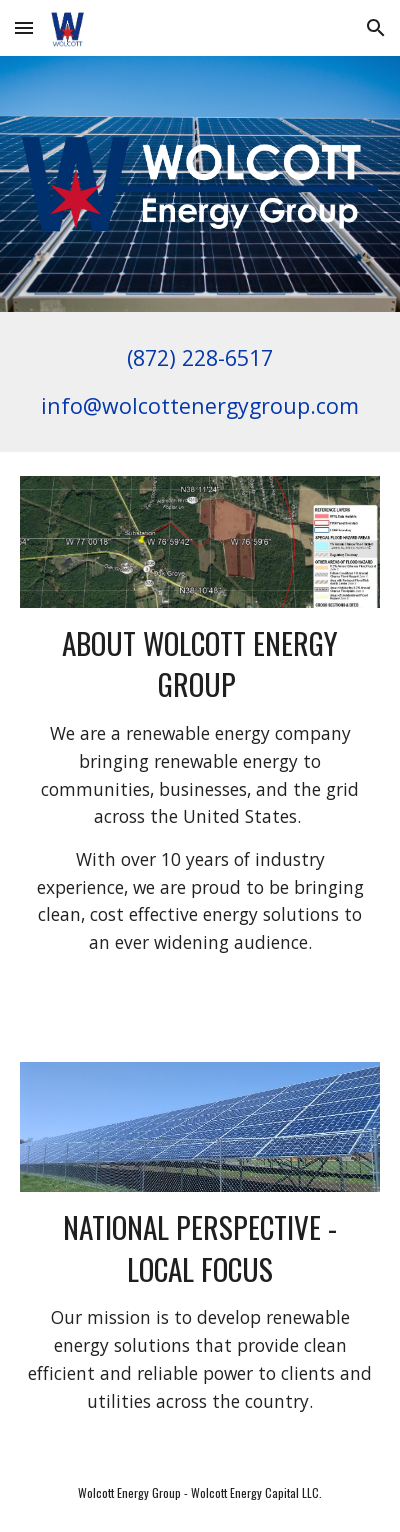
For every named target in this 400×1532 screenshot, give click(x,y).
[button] (24, 27)
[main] (200, 381)
